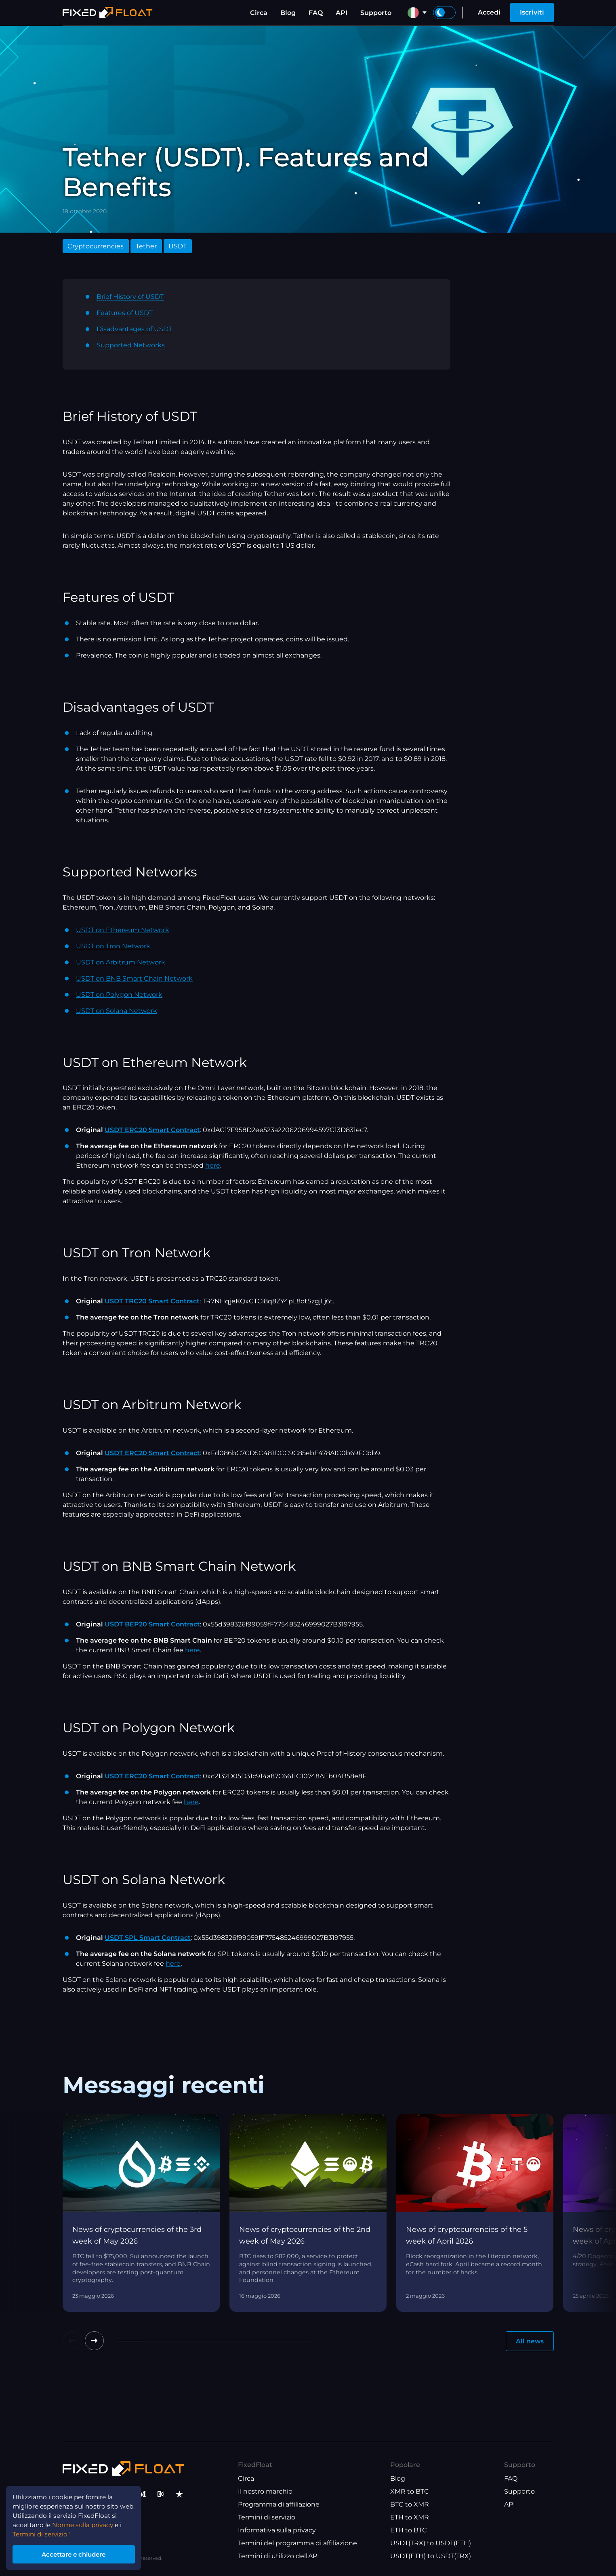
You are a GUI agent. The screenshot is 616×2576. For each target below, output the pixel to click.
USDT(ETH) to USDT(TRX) (430, 2556)
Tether (146, 246)
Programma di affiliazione (279, 2505)
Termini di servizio (266, 2517)
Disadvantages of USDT (134, 329)
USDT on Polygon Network (119, 994)
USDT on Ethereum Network (122, 930)
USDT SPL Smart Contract (148, 1937)
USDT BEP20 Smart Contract (152, 1624)
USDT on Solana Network (116, 1011)
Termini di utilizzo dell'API (278, 2556)
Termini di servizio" (43, 2532)
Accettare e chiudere (76, 2553)
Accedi (489, 12)
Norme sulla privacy (86, 2522)
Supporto (375, 13)
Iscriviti (532, 12)
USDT (177, 246)
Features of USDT (125, 313)
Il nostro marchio (265, 2492)
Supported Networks (131, 345)
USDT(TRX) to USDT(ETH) (430, 2543)
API (341, 13)
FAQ (316, 13)
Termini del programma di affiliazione (297, 2543)
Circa (258, 13)
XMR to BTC (409, 2492)
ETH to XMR (409, 2517)
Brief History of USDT (130, 296)
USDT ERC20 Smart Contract (152, 1130)
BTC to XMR (409, 2505)
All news (529, 2341)
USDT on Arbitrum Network (120, 962)
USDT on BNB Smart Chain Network (134, 978)
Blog (288, 13)
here (212, 1165)
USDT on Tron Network (113, 946)
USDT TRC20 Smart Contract (152, 1301)
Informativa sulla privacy (277, 2530)
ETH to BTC (408, 2530)
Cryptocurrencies (95, 246)
